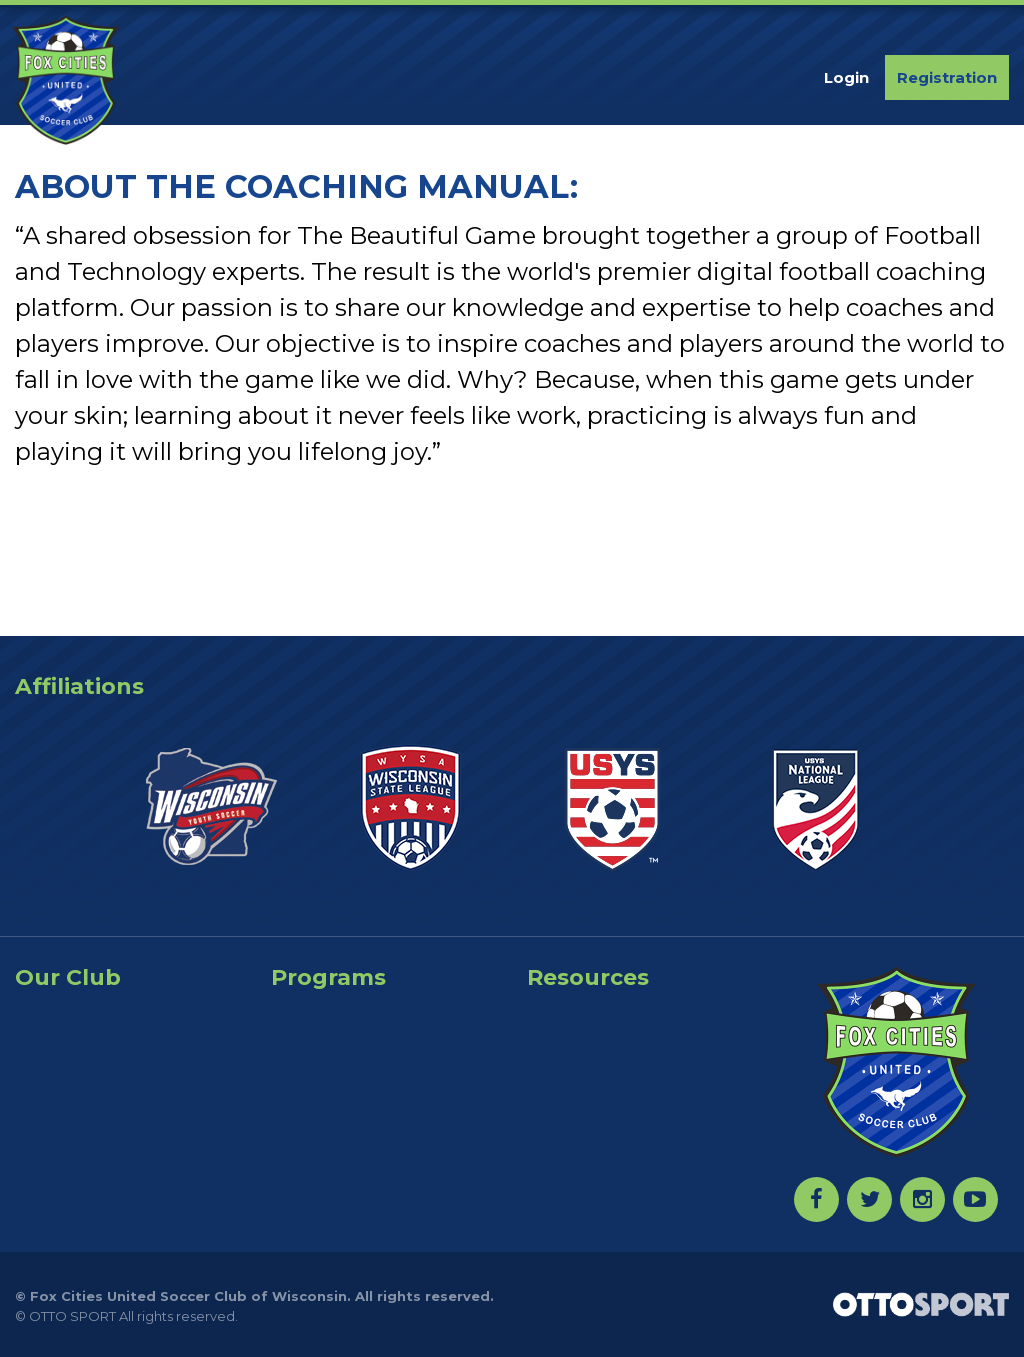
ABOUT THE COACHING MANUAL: (296, 186)
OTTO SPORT (72, 1316)
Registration (947, 77)
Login (846, 77)
